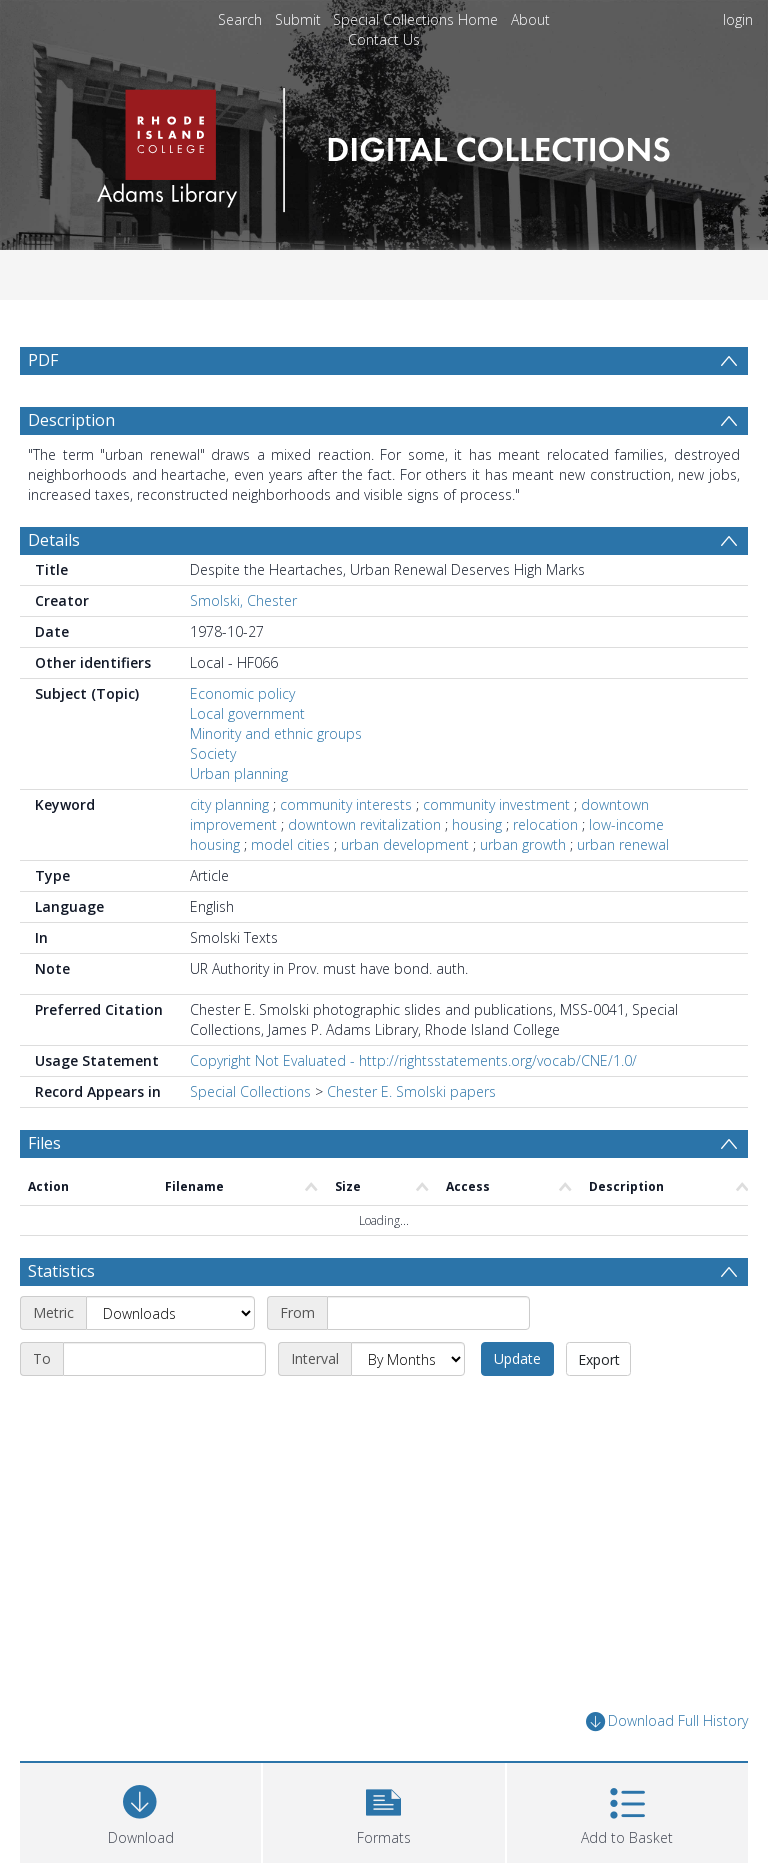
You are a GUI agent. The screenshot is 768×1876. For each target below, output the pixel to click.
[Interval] (408, 1359)
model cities (290, 844)
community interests (346, 804)
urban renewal (623, 844)
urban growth (523, 844)
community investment (496, 804)
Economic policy (242, 693)
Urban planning (239, 773)
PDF (43, 360)
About (530, 19)
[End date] (164, 1359)
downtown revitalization (364, 824)
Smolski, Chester (243, 600)
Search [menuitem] (240, 19)
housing (477, 824)
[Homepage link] (383, 144)
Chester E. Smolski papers (411, 1091)
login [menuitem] (738, 19)
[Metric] (170, 1313)
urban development (405, 844)
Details (54, 540)
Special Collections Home (415, 19)
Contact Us (384, 39)
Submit (298, 19)
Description (71, 420)
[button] (383, 1810)
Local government (247, 713)
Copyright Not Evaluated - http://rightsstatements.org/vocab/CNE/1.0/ (413, 1060)
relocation (545, 824)
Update (517, 1358)
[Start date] (428, 1313)
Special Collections (250, 1091)
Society (213, 753)
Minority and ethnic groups (276, 733)
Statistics (61, 1271)
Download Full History (667, 1721)
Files (44, 1143)
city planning (229, 804)
